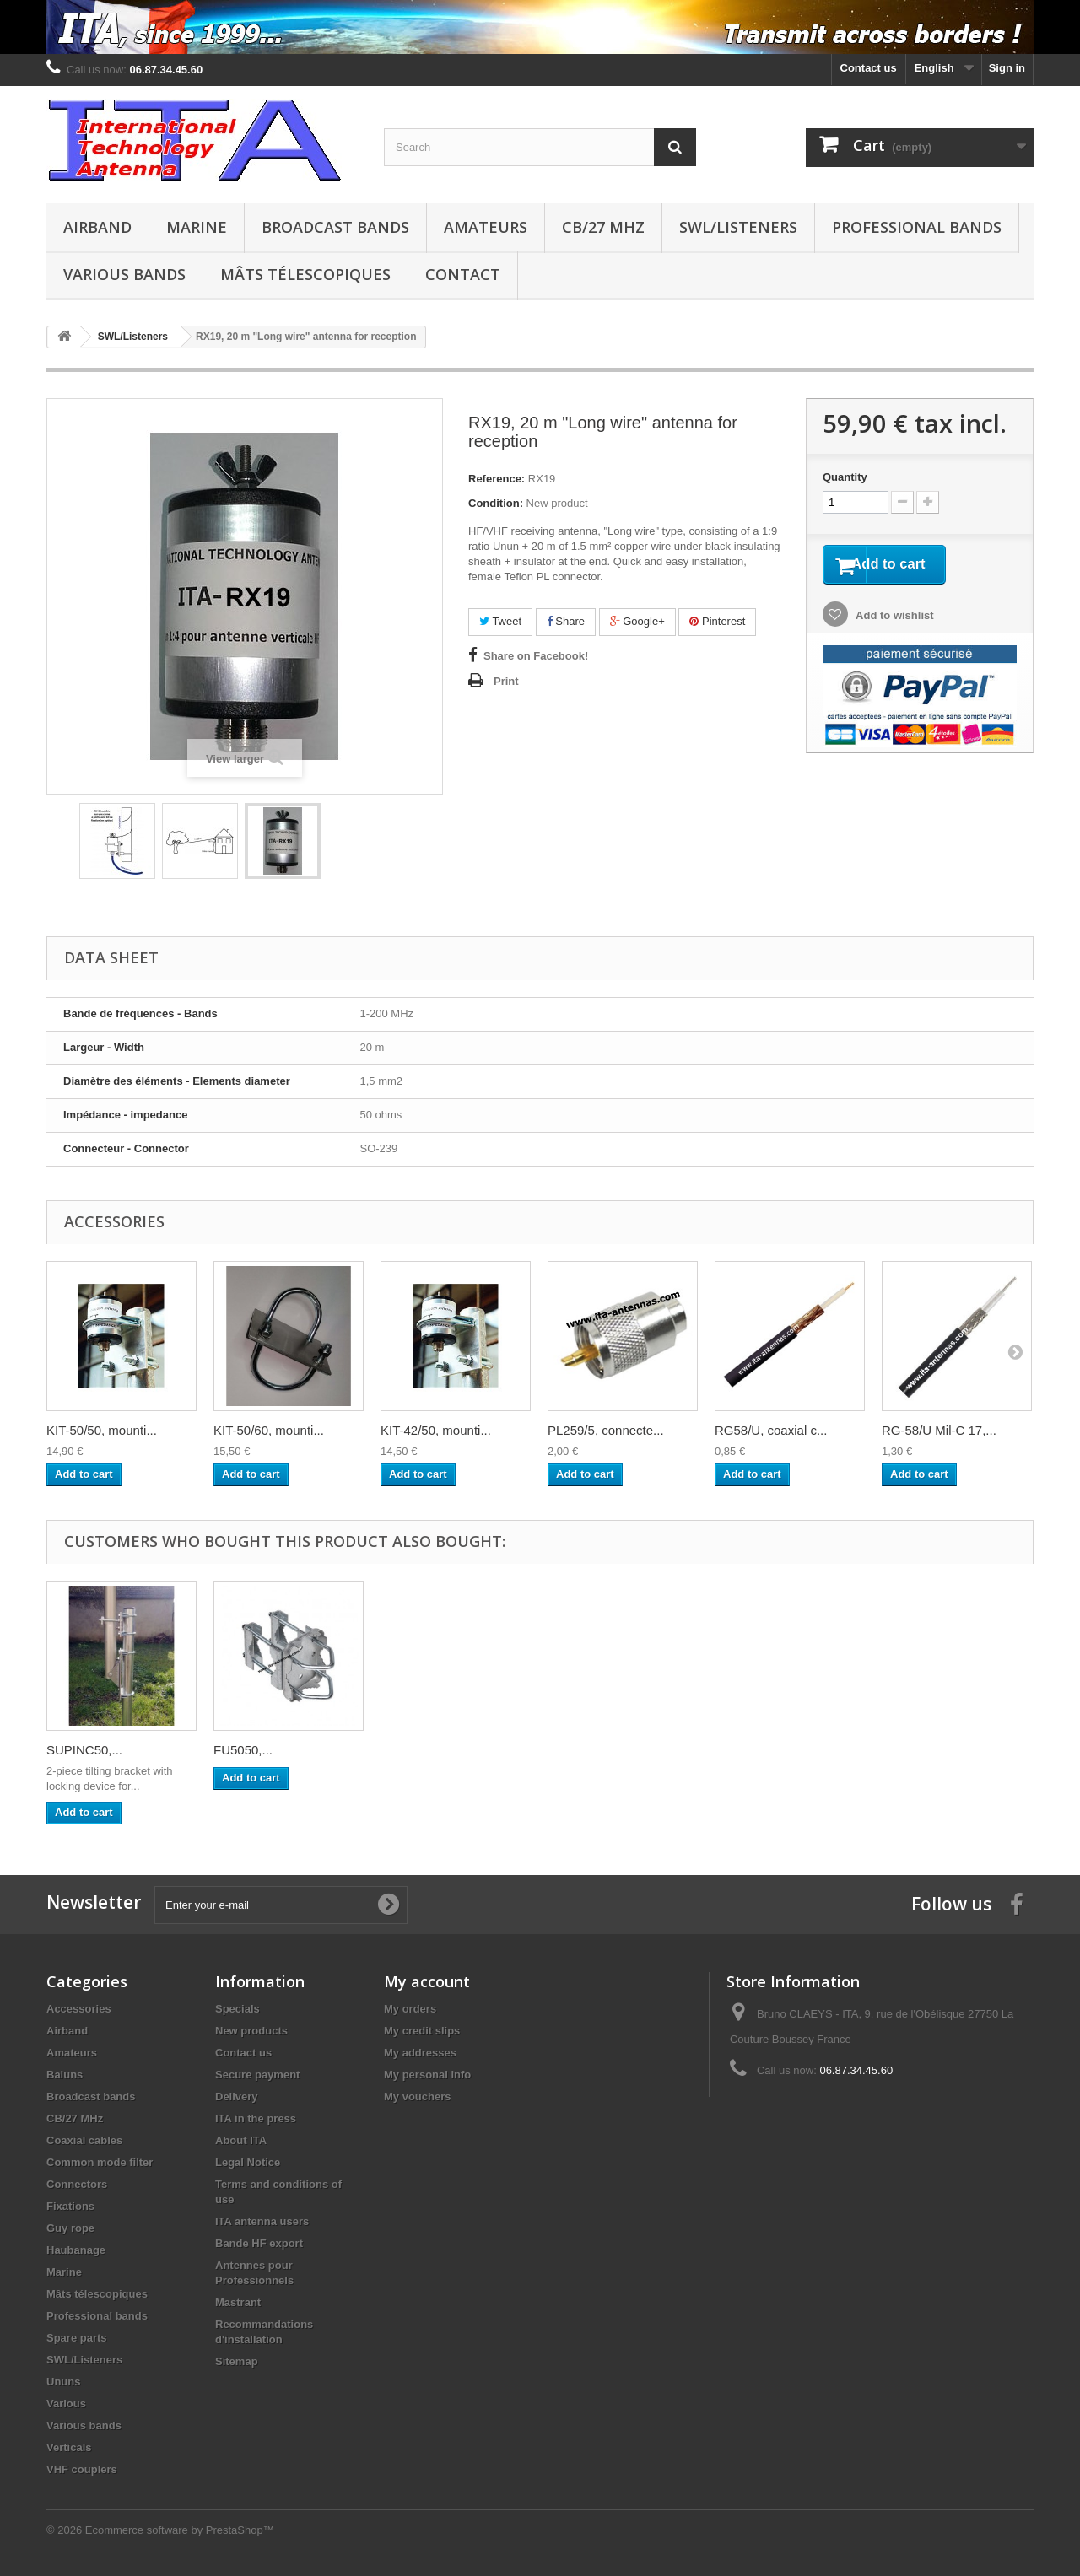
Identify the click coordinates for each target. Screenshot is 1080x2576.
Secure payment (257, 2074)
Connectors (76, 2184)
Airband (97, 227)
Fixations (70, 2206)
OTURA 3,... (80, 1750)
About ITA (241, 2140)
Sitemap (236, 2361)
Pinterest (717, 621)
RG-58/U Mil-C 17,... (939, 1430)
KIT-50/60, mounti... (268, 1430)
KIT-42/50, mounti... (436, 1430)
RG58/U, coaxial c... (771, 1430)
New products (251, 2030)
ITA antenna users (262, 2221)
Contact (462, 274)
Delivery (236, 2096)
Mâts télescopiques (305, 274)
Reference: (496, 478)
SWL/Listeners (738, 227)
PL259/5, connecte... (606, 1430)
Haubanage (75, 2250)
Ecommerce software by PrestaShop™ (179, 2530)
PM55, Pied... (418, 1750)
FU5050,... (744, 1750)
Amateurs (485, 227)
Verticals (69, 2447)
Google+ (637, 621)
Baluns (64, 2074)
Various (66, 2403)
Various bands (124, 274)
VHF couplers (81, 2469)
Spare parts (76, 2337)
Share (566, 621)
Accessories (78, 2008)
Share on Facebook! (535, 655)
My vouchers (417, 2096)
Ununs (63, 2381)
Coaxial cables (84, 2140)
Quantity (845, 477)
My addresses (420, 2052)
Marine (196, 227)
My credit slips (422, 2030)
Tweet (500, 621)
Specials (237, 2008)
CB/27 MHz (603, 227)
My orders (410, 2008)
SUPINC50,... (586, 1750)
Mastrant (238, 2302)
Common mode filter (99, 2162)
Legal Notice (247, 2162)
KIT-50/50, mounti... (101, 1430)
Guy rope (70, 2228)
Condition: (495, 503)
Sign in (1007, 68)
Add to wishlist (893, 619)
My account (427, 1981)
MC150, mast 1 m (263, 1750)
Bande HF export (259, 2243)
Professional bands (917, 227)
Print (506, 681)
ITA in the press (255, 2118)
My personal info (427, 2074)
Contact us (868, 68)
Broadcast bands (335, 227)
